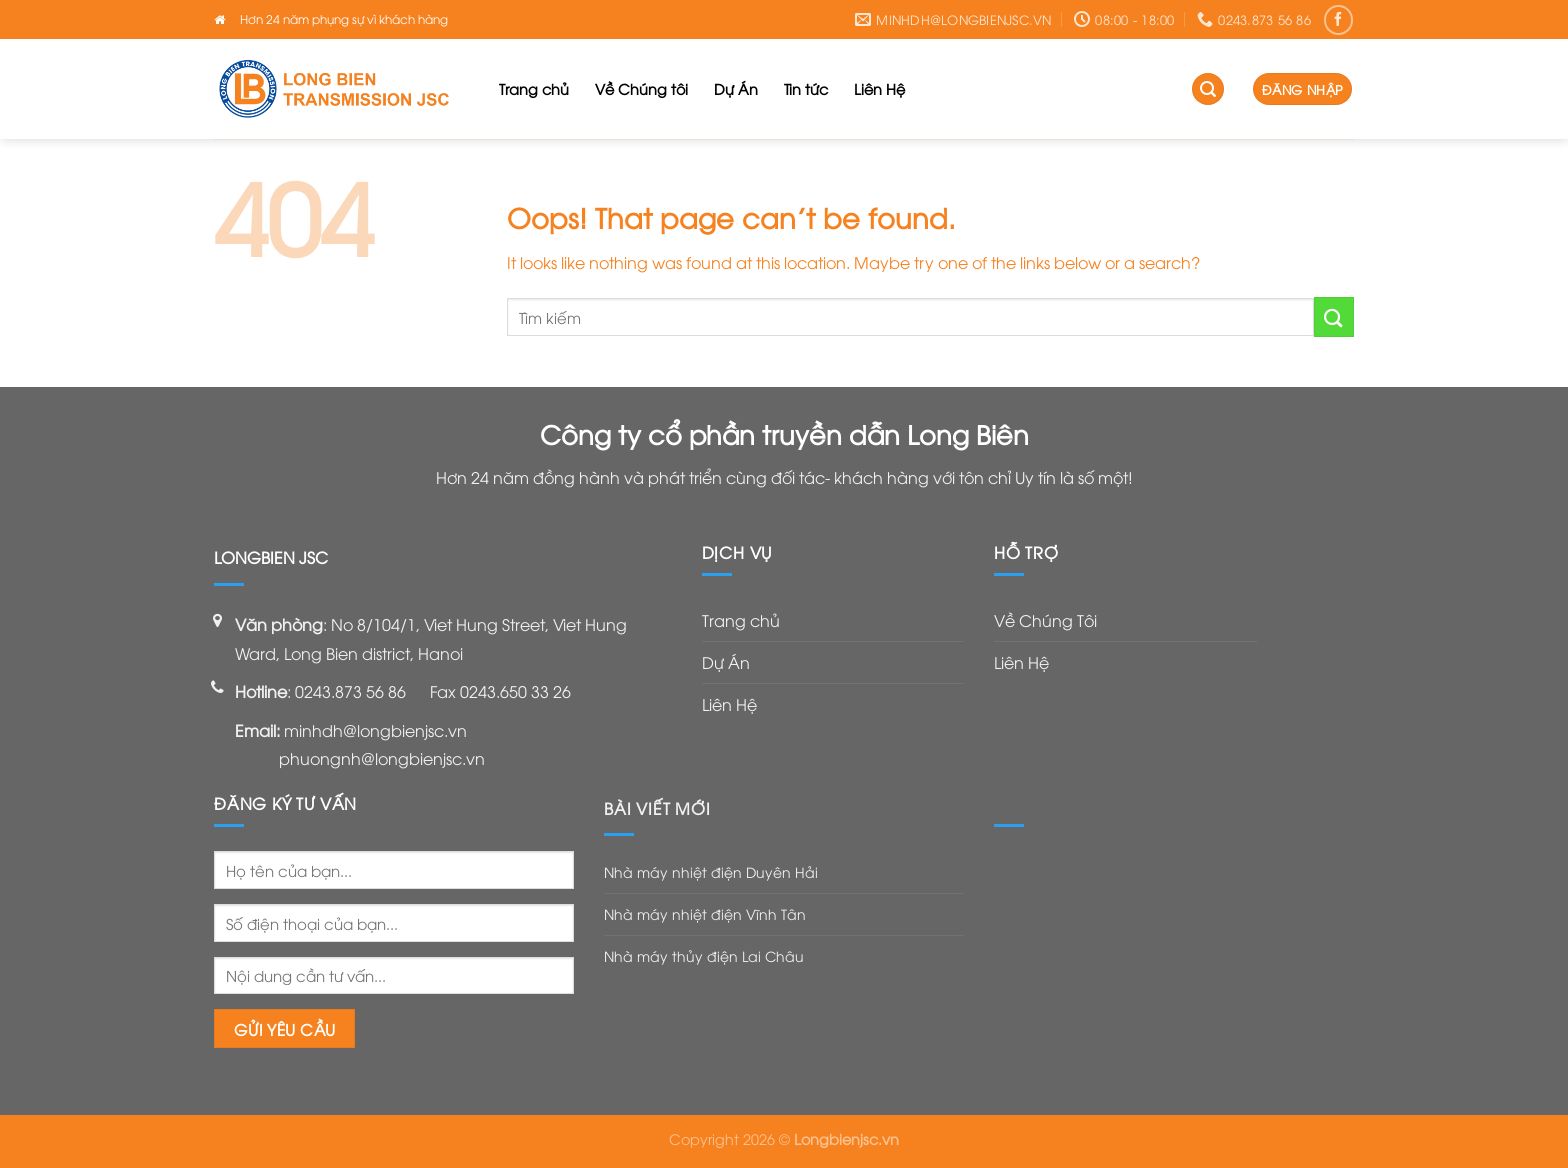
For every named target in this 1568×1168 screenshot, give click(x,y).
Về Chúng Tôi (1045, 620)
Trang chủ (534, 88)
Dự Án (736, 88)
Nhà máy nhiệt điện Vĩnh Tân (705, 913)
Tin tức (806, 88)
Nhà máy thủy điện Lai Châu (704, 955)
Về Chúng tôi (641, 88)
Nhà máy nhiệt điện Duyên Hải (711, 871)
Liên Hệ (879, 88)
